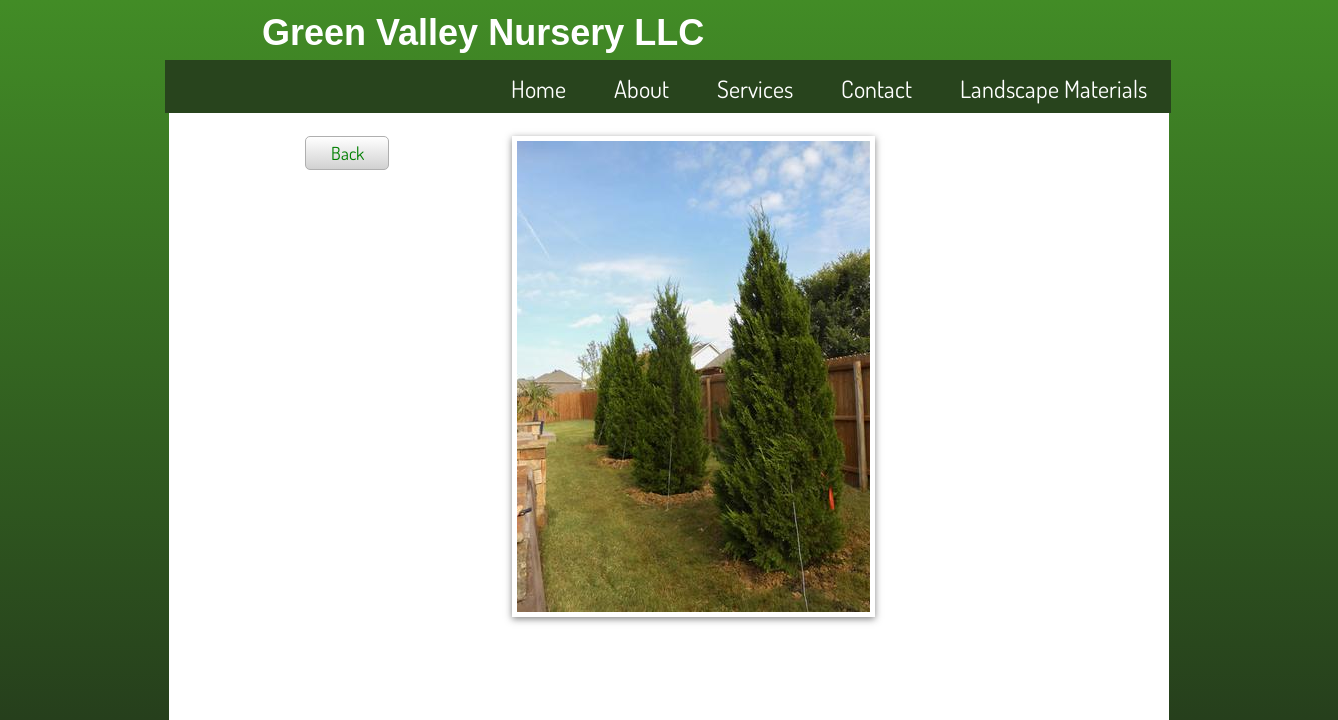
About (641, 88)
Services (755, 88)
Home (538, 88)
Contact (876, 88)
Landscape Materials (1053, 88)
